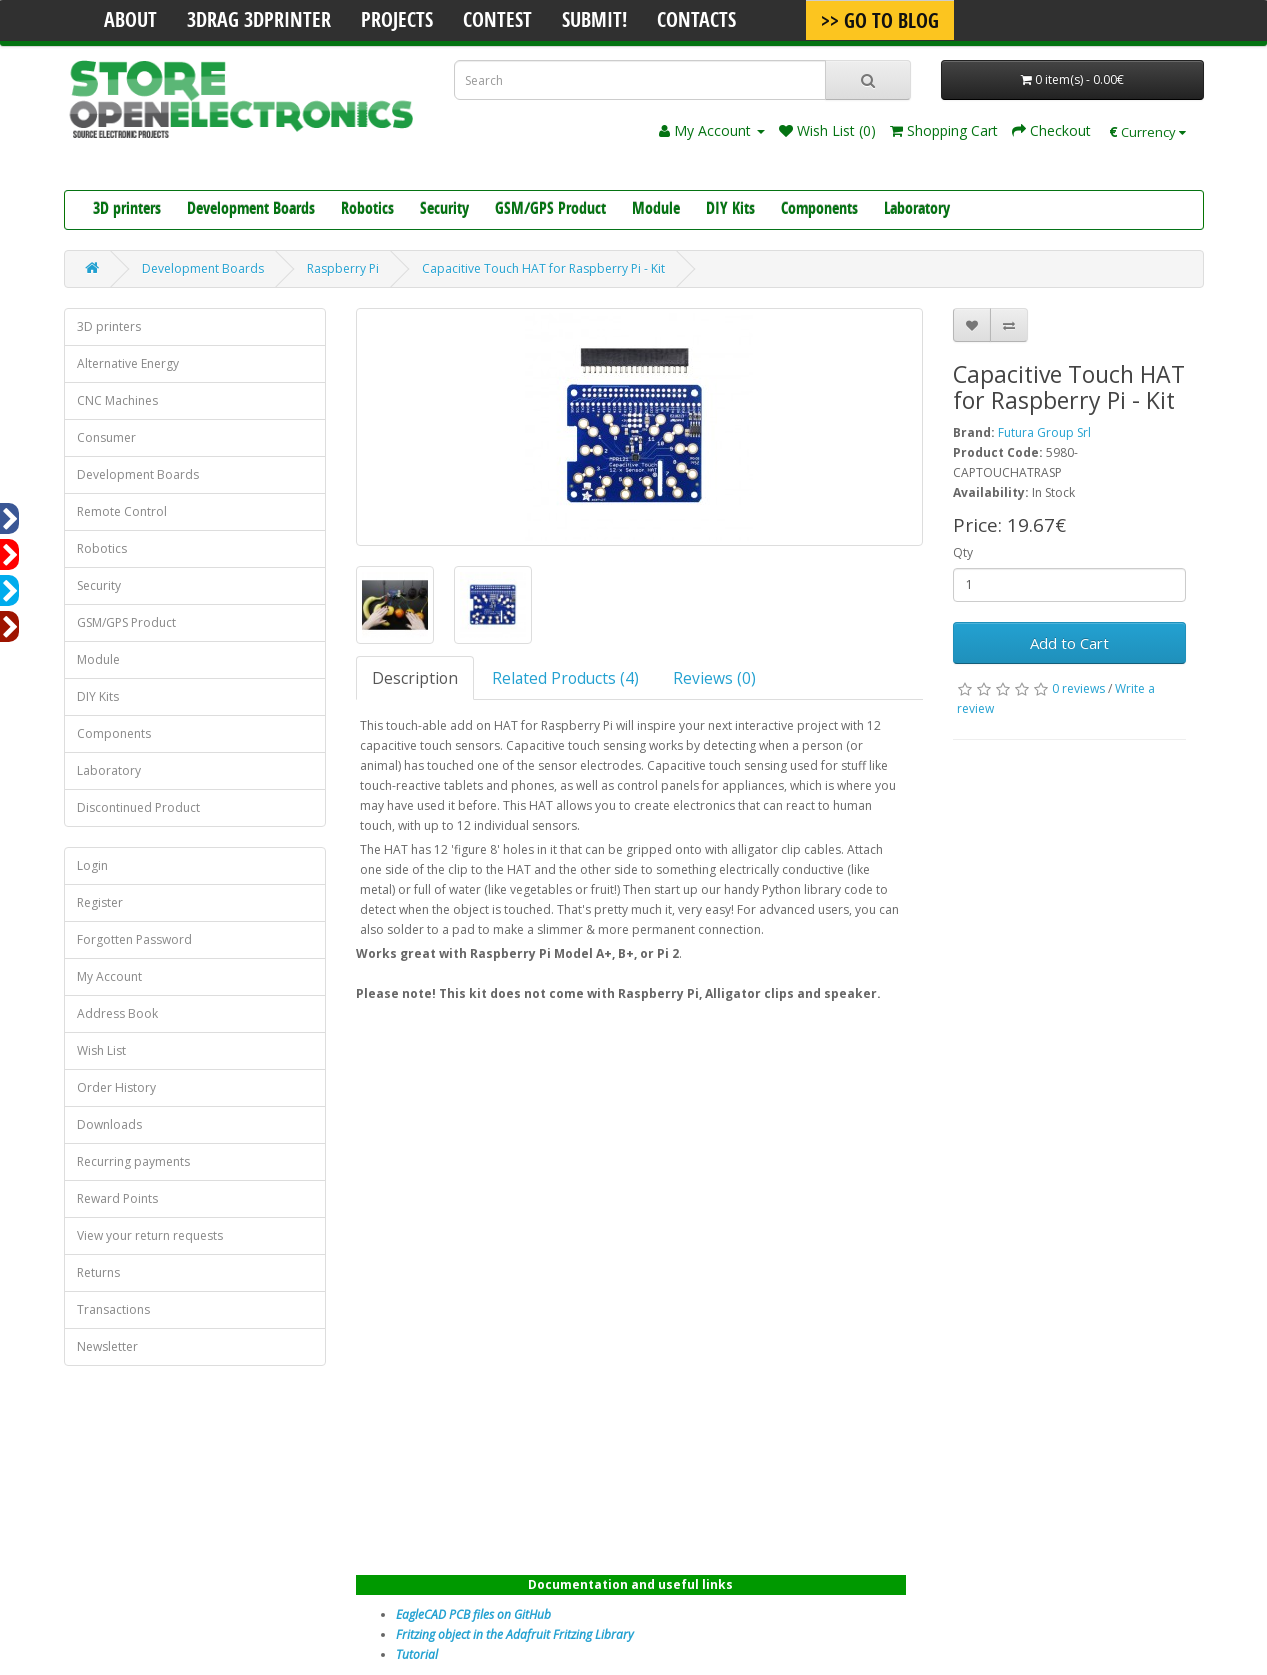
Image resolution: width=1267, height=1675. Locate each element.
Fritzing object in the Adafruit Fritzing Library (515, 1634)
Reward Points (117, 1198)
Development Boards (251, 210)
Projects (397, 22)
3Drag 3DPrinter (259, 22)
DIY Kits (730, 210)
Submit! (594, 22)
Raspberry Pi (343, 268)
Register (100, 902)
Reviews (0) (714, 678)
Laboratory (917, 210)
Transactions (113, 1309)
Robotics (367, 210)
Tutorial (417, 1654)
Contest (497, 22)
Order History (116, 1087)
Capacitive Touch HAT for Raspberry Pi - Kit (543, 268)
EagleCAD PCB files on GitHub (473, 1614)
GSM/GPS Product (550, 210)
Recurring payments (133, 1161)
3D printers (127, 210)
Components (819, 210)
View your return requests (150, 1235)
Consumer (106, 437)
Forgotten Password (134, 939)
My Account (109, 976)
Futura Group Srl (1044, 432)
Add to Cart (1069, 643)
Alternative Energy (128, 363)
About (130, 22)
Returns (98, 1272)
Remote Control (122, 511)
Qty (963, 552)
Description (415, 678)
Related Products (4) (565, 678)
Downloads (109, 1124)
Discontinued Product (138, 807)
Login (92, 865)
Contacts (696, 22)
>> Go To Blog (880, 23)
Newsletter (107, 1346)
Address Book (117, 1013)
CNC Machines (117, 400)
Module (656, 210)
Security (444, 210)
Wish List (101, 1050)
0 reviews (1078, 688)
